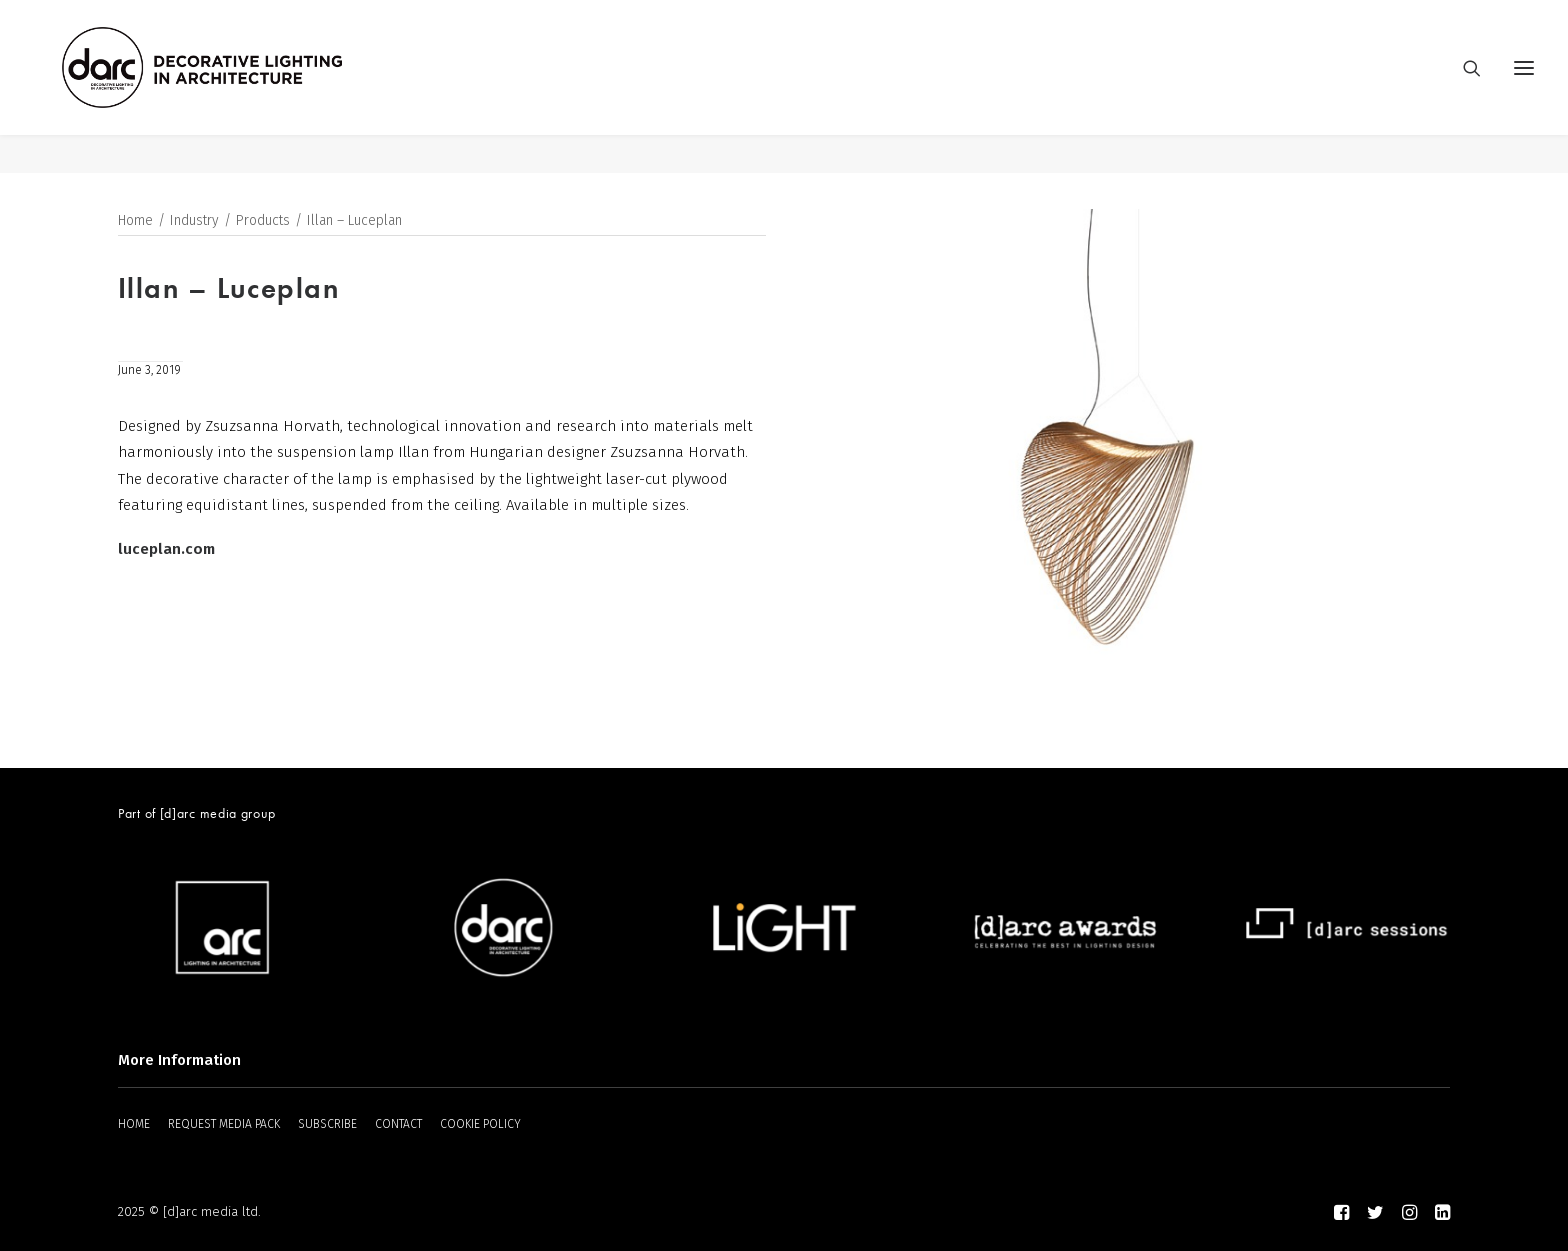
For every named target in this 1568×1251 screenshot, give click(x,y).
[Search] (1463, 87)
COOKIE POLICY (480, 1124)
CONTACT (398, 1124)
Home (135, 221)
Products (263, 221)
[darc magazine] (241, 87)
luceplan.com (166, 549)
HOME (134, 1124)
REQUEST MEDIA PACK (224, 1124)
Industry (194, 221)
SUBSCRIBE (327, 1124)
